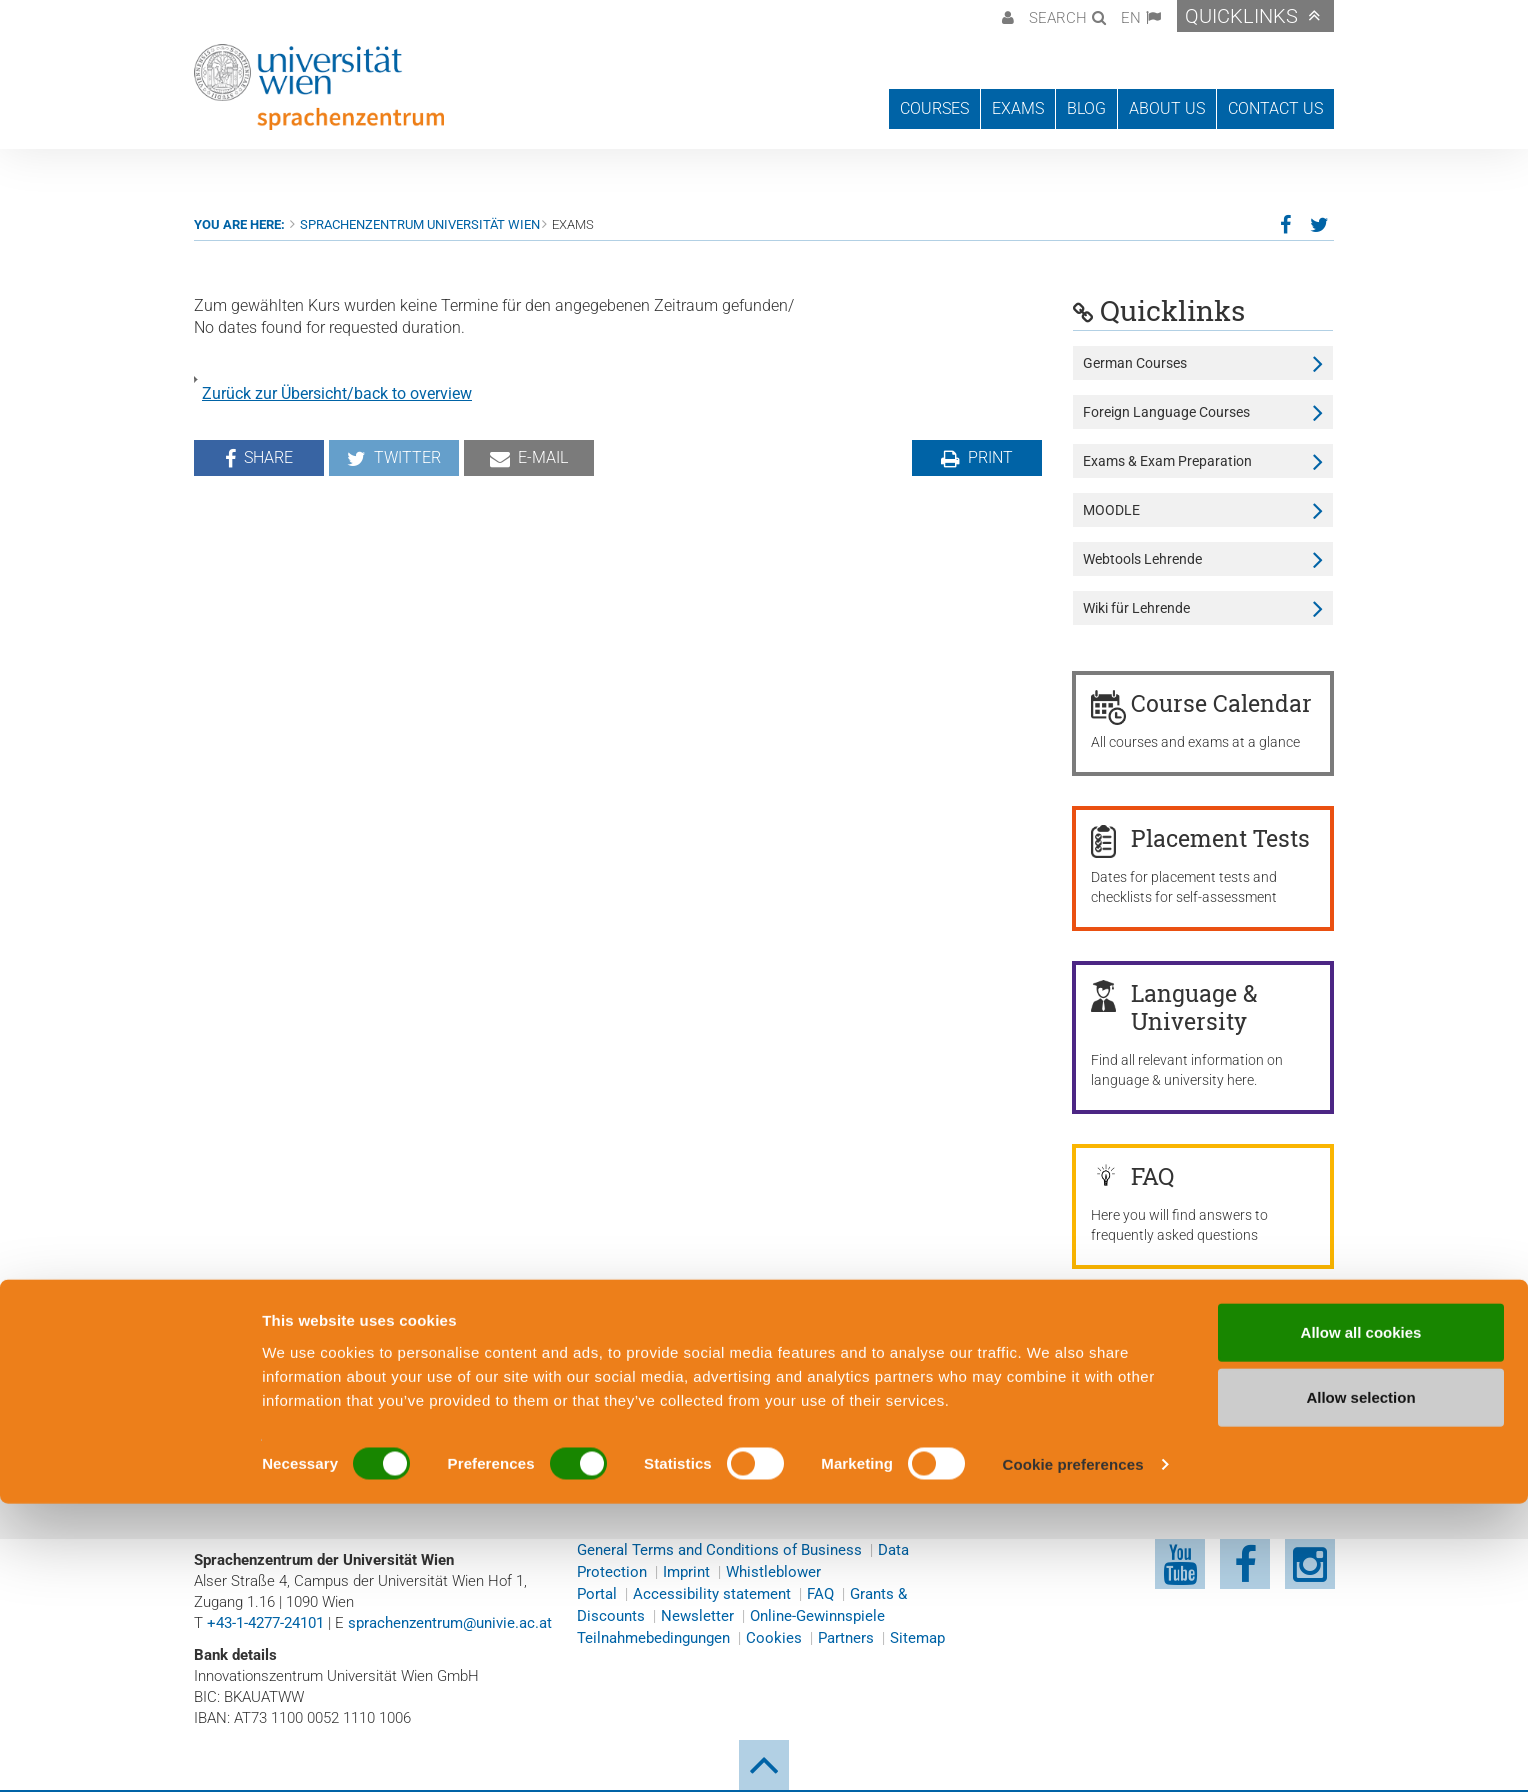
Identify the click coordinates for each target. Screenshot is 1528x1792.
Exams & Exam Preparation (1167, 461)
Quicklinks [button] (1241, 16)
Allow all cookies (1361, 1619)
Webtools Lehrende (1142, 559)
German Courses (1135, 363)
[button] (1005, 16)
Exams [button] (1018, 108)
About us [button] (1167, 108)
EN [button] (1131, 18)
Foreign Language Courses (1166, 412)
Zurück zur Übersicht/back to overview (337, 393)
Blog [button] (1086, 108)
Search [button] (1058, 18)
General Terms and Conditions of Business (719, 1550)
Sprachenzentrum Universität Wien (420, 224)
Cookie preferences (1073, 1752)
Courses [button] (934, 108)
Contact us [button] (1275, 108)
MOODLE (1111, 510)
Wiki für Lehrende (1136, 608)
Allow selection (1360, 1685)
